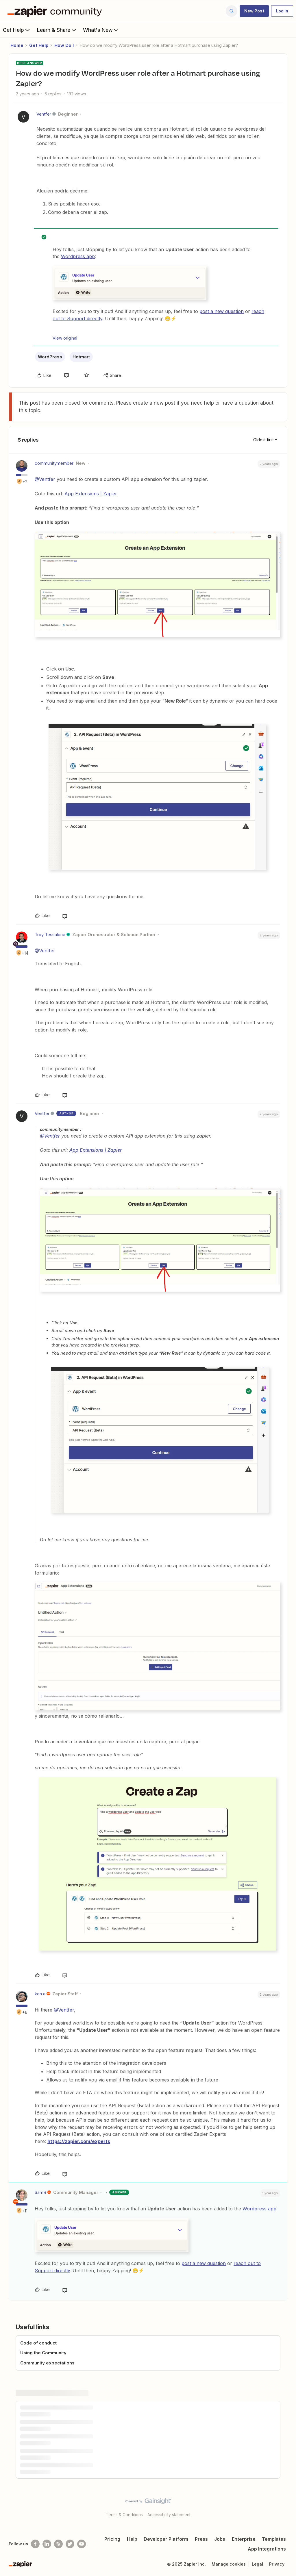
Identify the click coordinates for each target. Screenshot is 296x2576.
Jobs (219, 2539)
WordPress (50, 357)
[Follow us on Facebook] (35, 2544)
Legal (257, 2564)
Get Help (17, 29)
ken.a (40, 1994)
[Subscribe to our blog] (58, 2544)
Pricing (112, 2539)
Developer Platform (166, 2539)
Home (16, 45)
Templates (274, 2539)
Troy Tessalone (50, 934)
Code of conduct (38, 2343)
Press (201, 2539)
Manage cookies (229, 2564)
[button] (254, 11)
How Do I (64, 45)
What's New (101, 29)
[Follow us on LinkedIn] (46, 2544)
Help (132, 2539)
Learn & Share (57, 29)
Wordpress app (78, 256)
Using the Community (43, 2352)
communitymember (54, 463)
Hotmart (81, 357)
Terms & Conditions (124, 2514)
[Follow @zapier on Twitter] (70, 2544)
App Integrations (267, 2549)
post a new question (221, 311)
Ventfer (43, 114)
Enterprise (244, 2539)
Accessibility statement (168, 2514)
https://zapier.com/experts (78, 2141)
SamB (40, 2192)
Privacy (276, 2564)
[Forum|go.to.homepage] (56, 11)
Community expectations (47, 2363)
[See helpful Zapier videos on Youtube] (81, 2544)
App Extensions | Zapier (90, 494)
